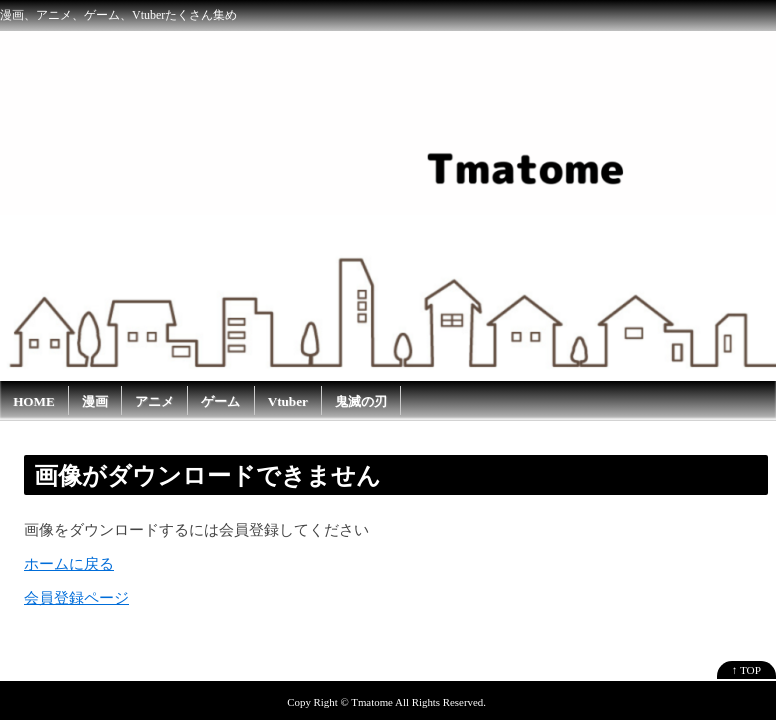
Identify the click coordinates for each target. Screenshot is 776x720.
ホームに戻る (69, 564)
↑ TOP (746, 670)
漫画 (95, 401)
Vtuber (288, 401)
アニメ (154, 401)
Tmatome (372, 702)
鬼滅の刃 (361, 401)
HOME (34, 401)
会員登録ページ (76, 598)
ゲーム (220, 401)
